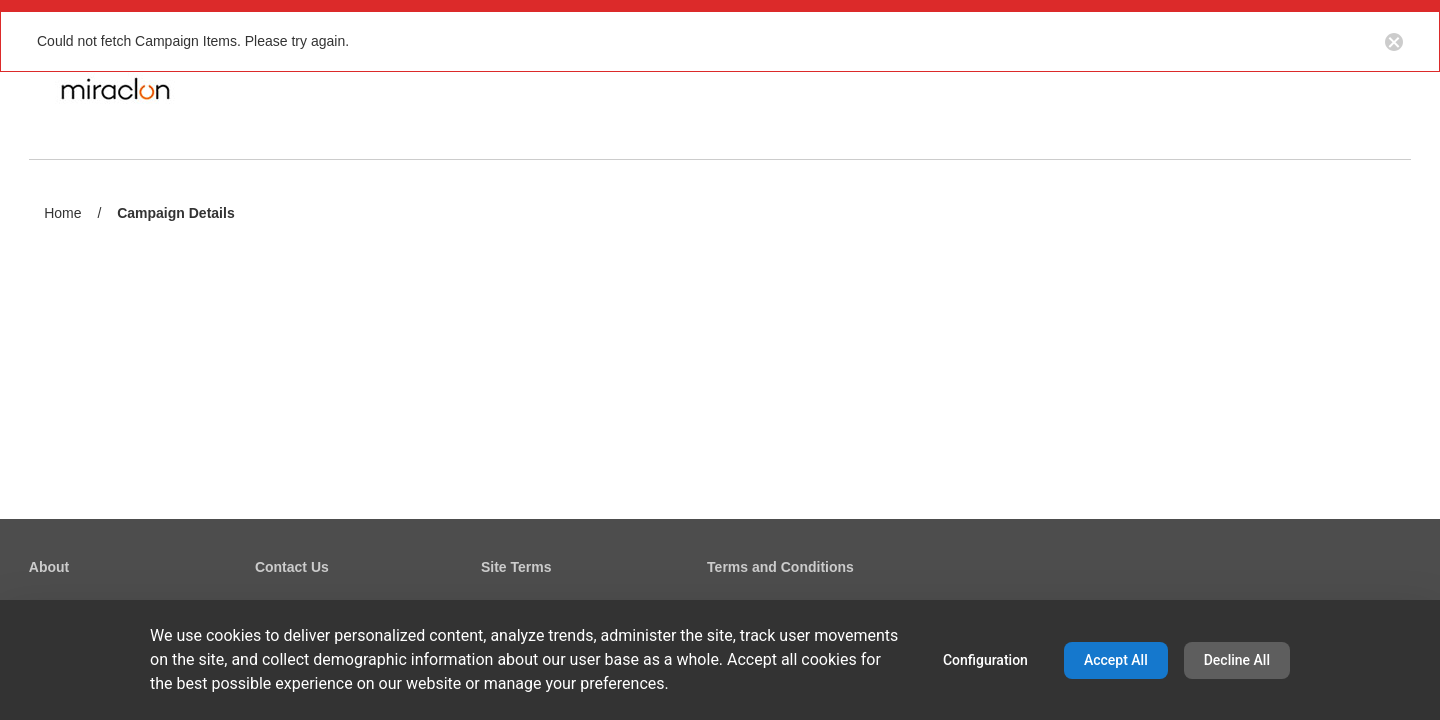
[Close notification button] (1394, 41)
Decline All (1237, 660)
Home (62, 213)
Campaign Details (175, 214)
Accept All (1116, 660)
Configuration (985, 660)
